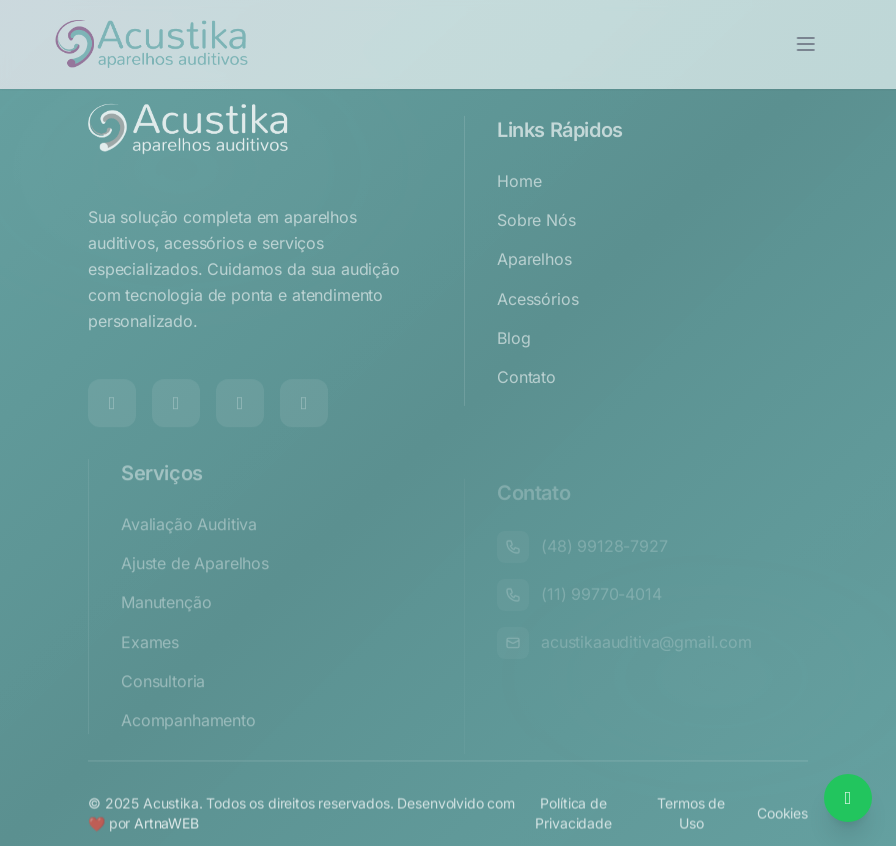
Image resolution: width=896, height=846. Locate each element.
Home (519, 209)
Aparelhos (534, 287)
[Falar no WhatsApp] (848, 798)
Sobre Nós (536, 248)
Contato (526, 405)
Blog (513, 366)
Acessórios (537, 327)
